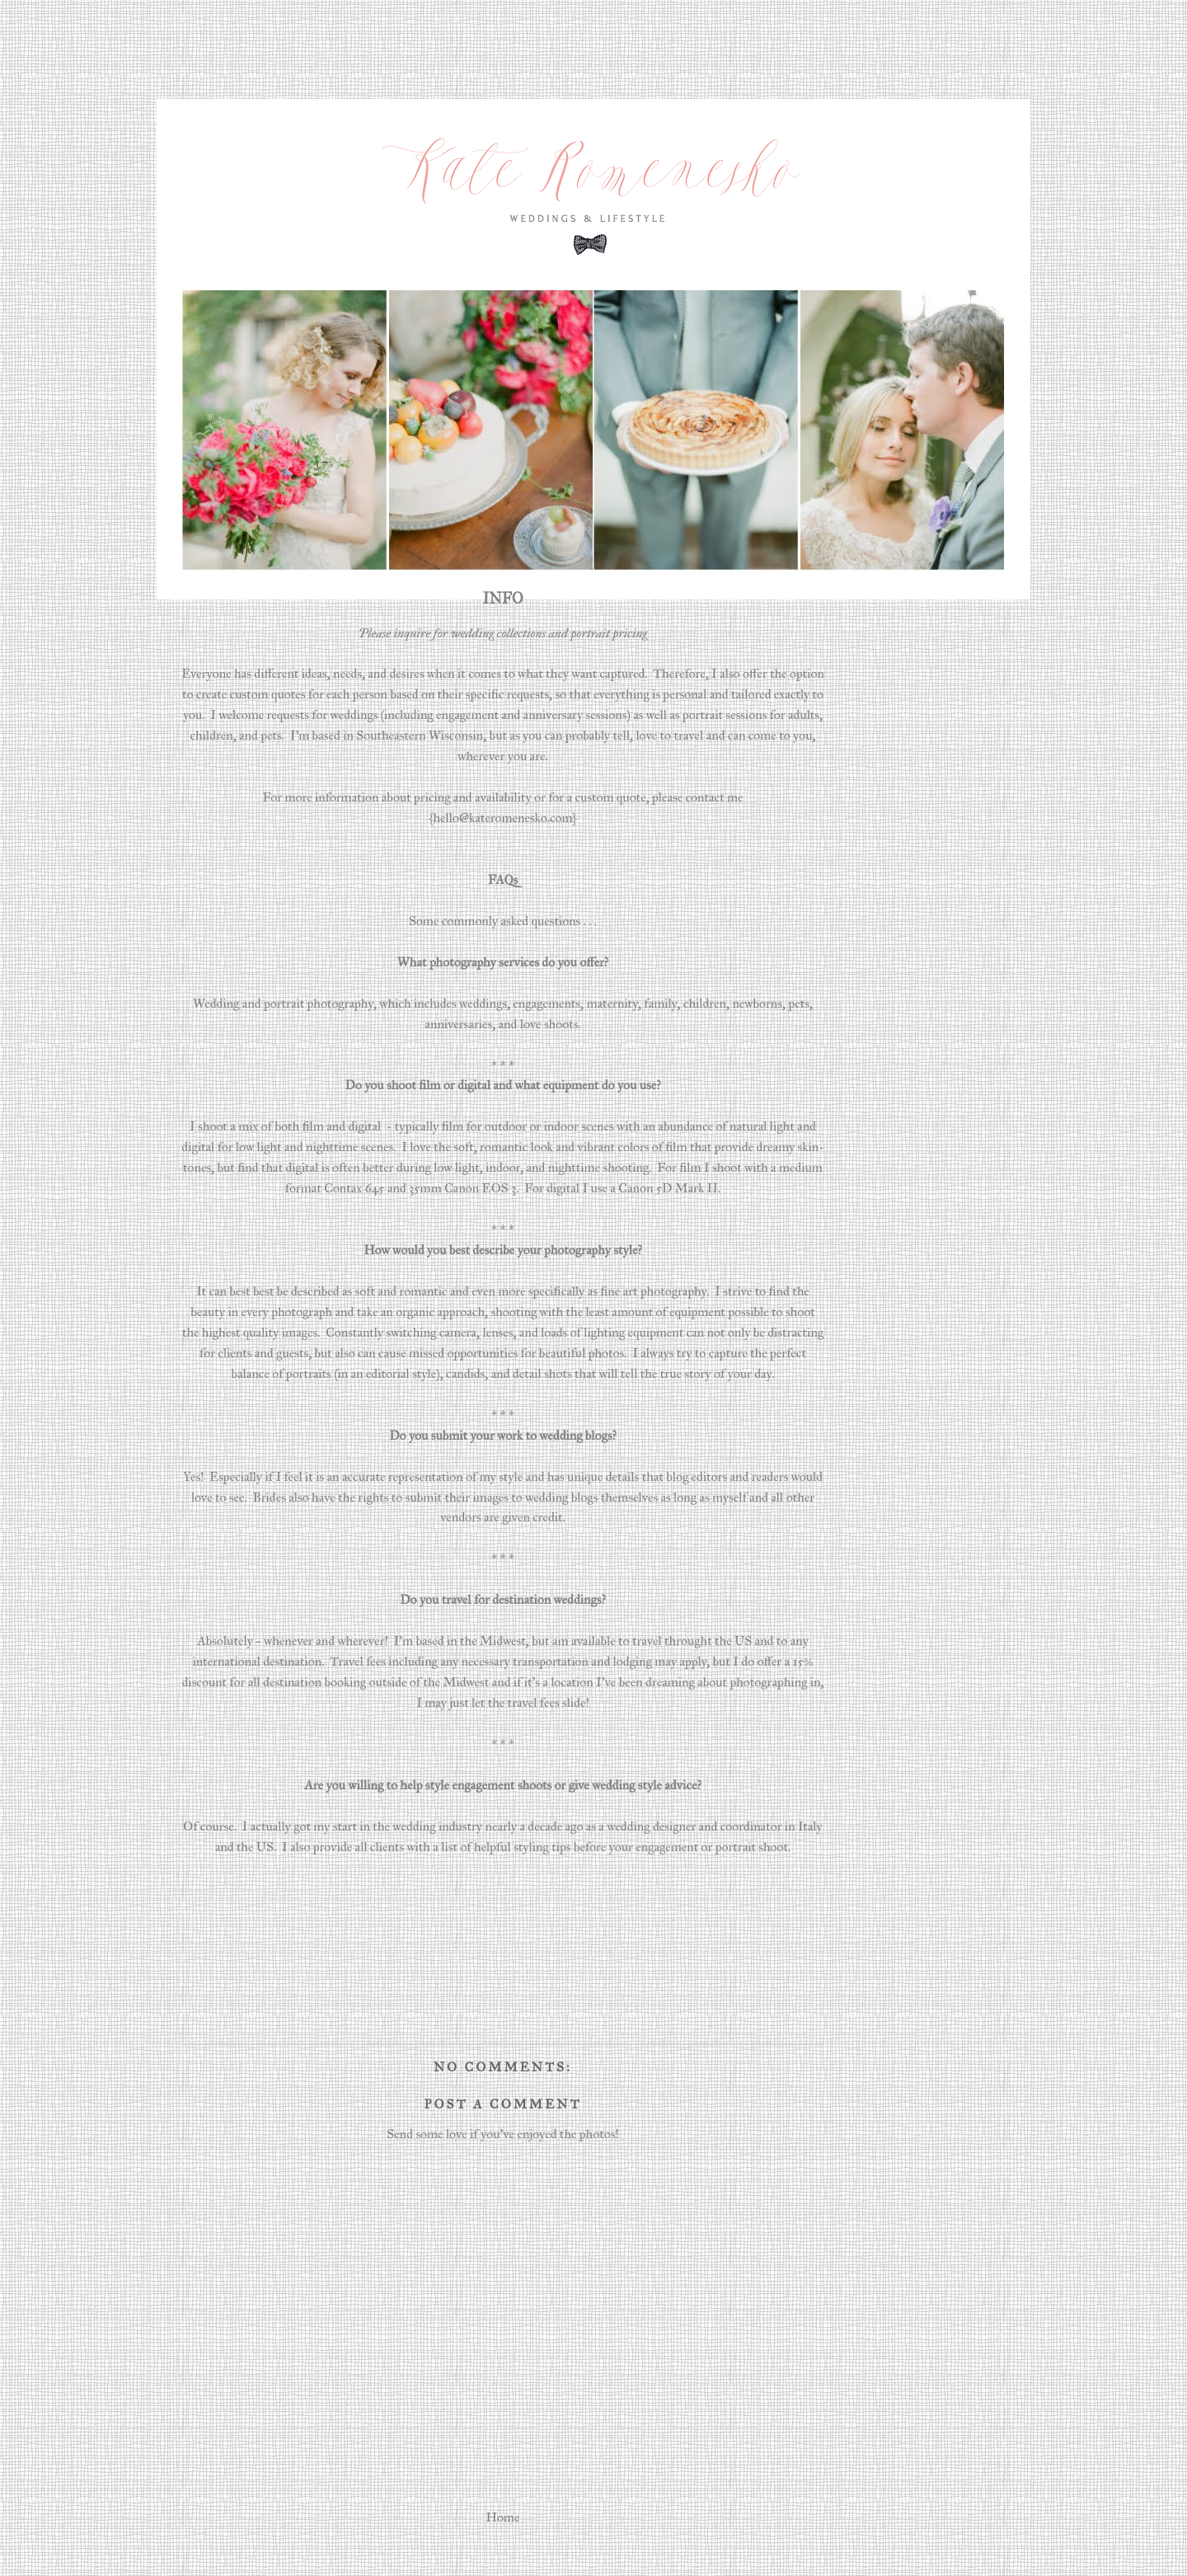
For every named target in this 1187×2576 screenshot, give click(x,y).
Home (503, 2517)
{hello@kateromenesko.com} (503, 817)
